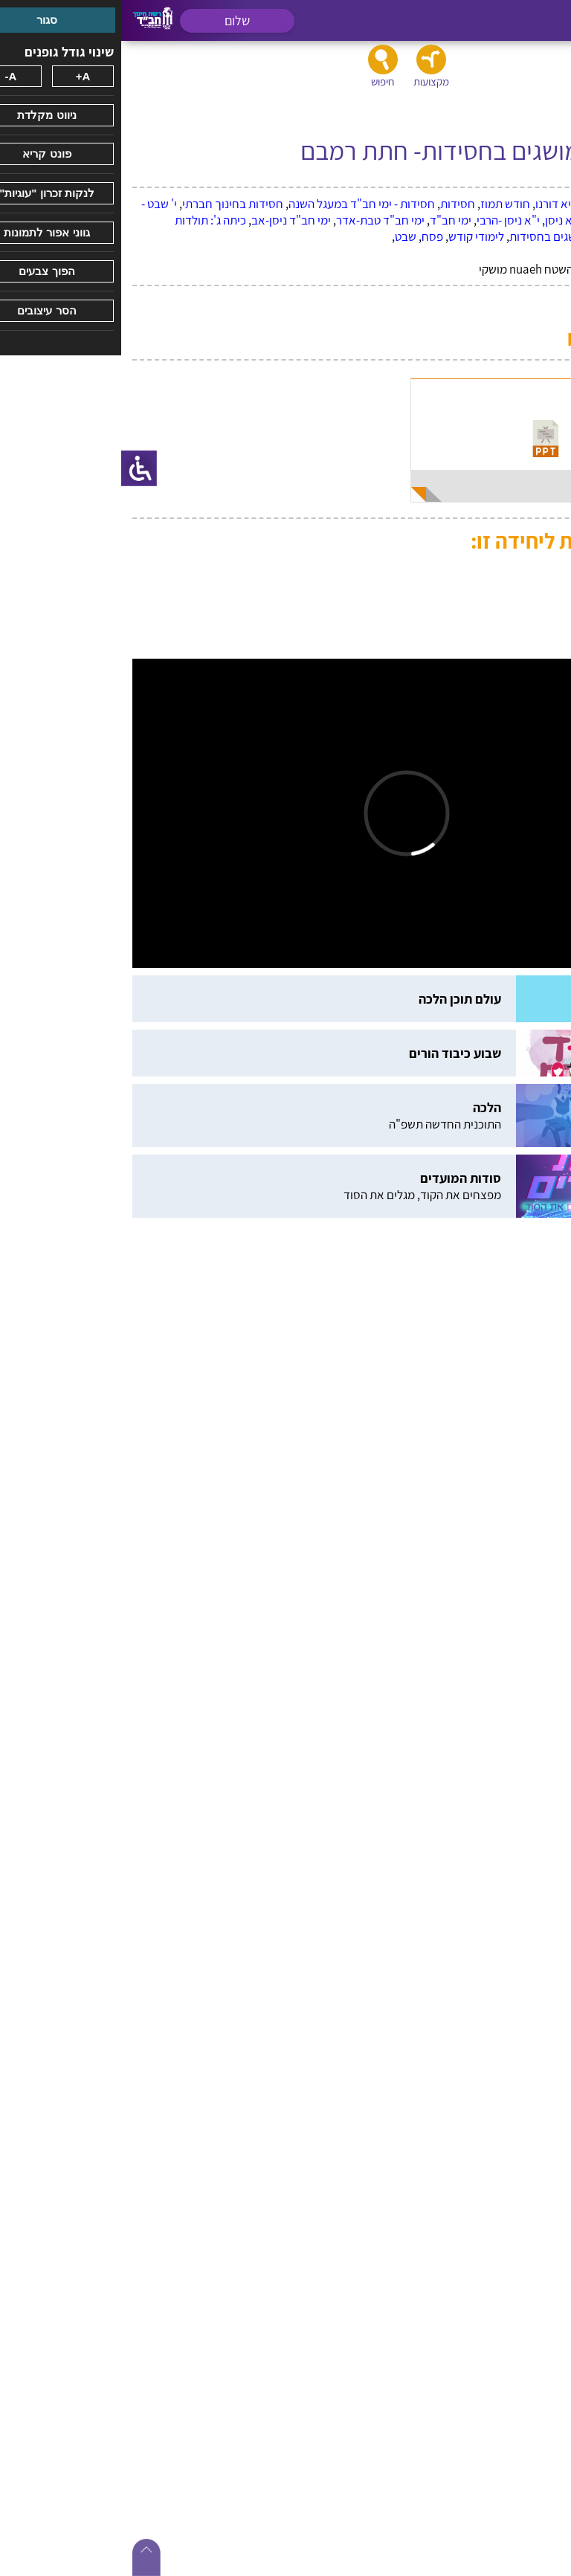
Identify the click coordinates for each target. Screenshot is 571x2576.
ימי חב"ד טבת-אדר (259, 220)
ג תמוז (505, 204)
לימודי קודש (355, 236)
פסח (311, 236)
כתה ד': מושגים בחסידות (445, 236)
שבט (284, 236)
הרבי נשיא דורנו (450, 204)
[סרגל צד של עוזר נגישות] (18, 468)
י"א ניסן (441, 220)
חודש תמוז (384, 204)
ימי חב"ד (329, 220)
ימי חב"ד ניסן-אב (170, 220)
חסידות (336, 204)
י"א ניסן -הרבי (387, 220)
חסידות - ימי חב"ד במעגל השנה (240, 204)
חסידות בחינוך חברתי (111, 204)
